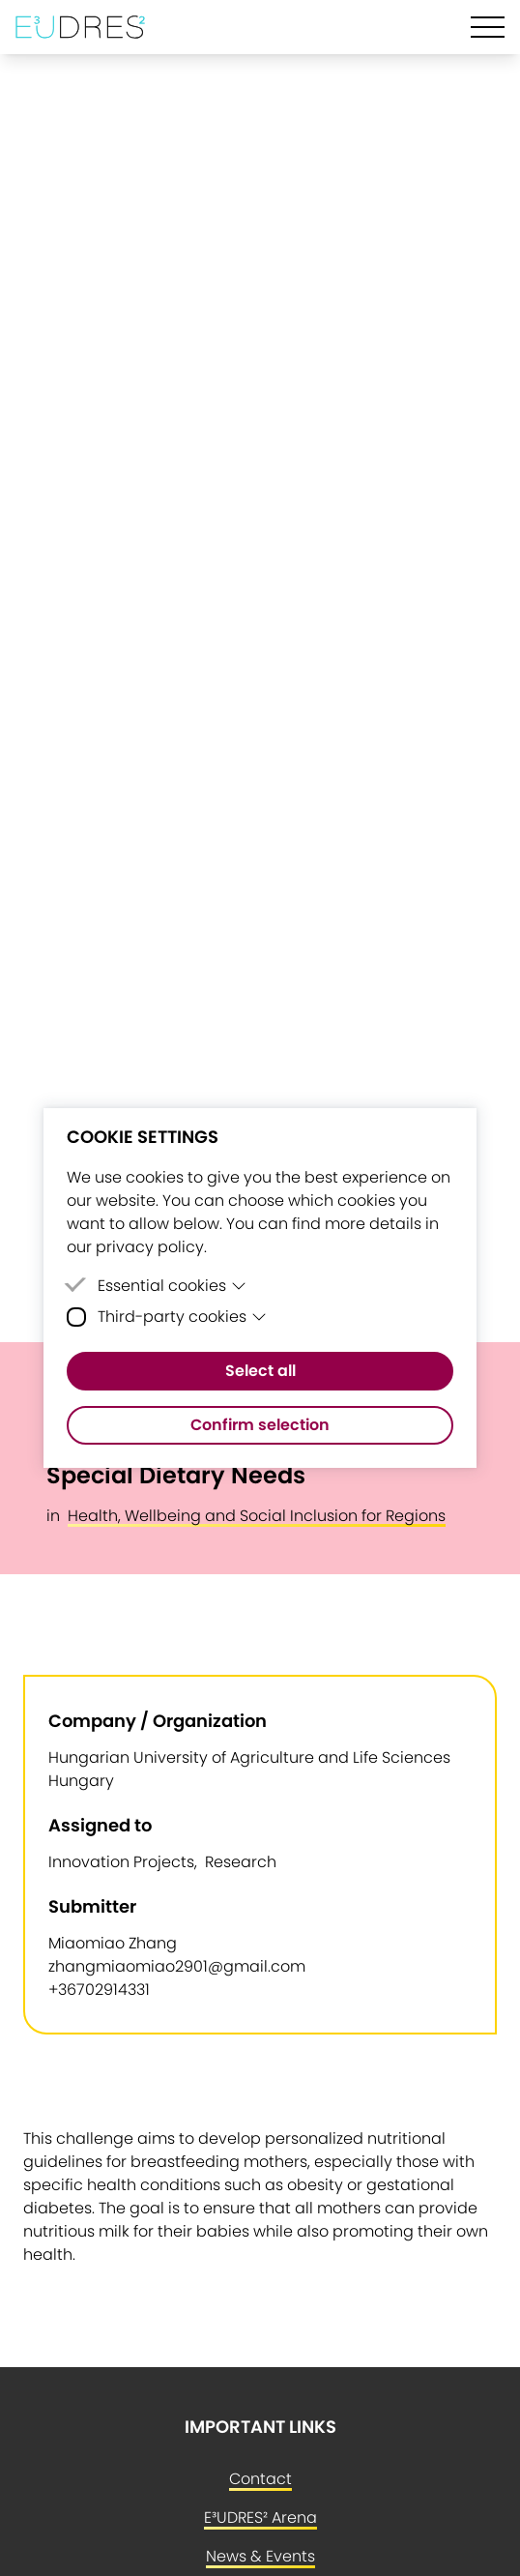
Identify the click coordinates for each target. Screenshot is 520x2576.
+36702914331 (99, 1989)
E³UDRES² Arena (260, 2517)
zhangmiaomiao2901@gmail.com (176, 1966)
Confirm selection (260, 1425)
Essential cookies (172, 1285)
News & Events (260, 2556)
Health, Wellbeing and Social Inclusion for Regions (257, 1516)
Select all (260, 1371)
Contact (260, 2479)
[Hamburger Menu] (487, 27)
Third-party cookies (182, 1316)
